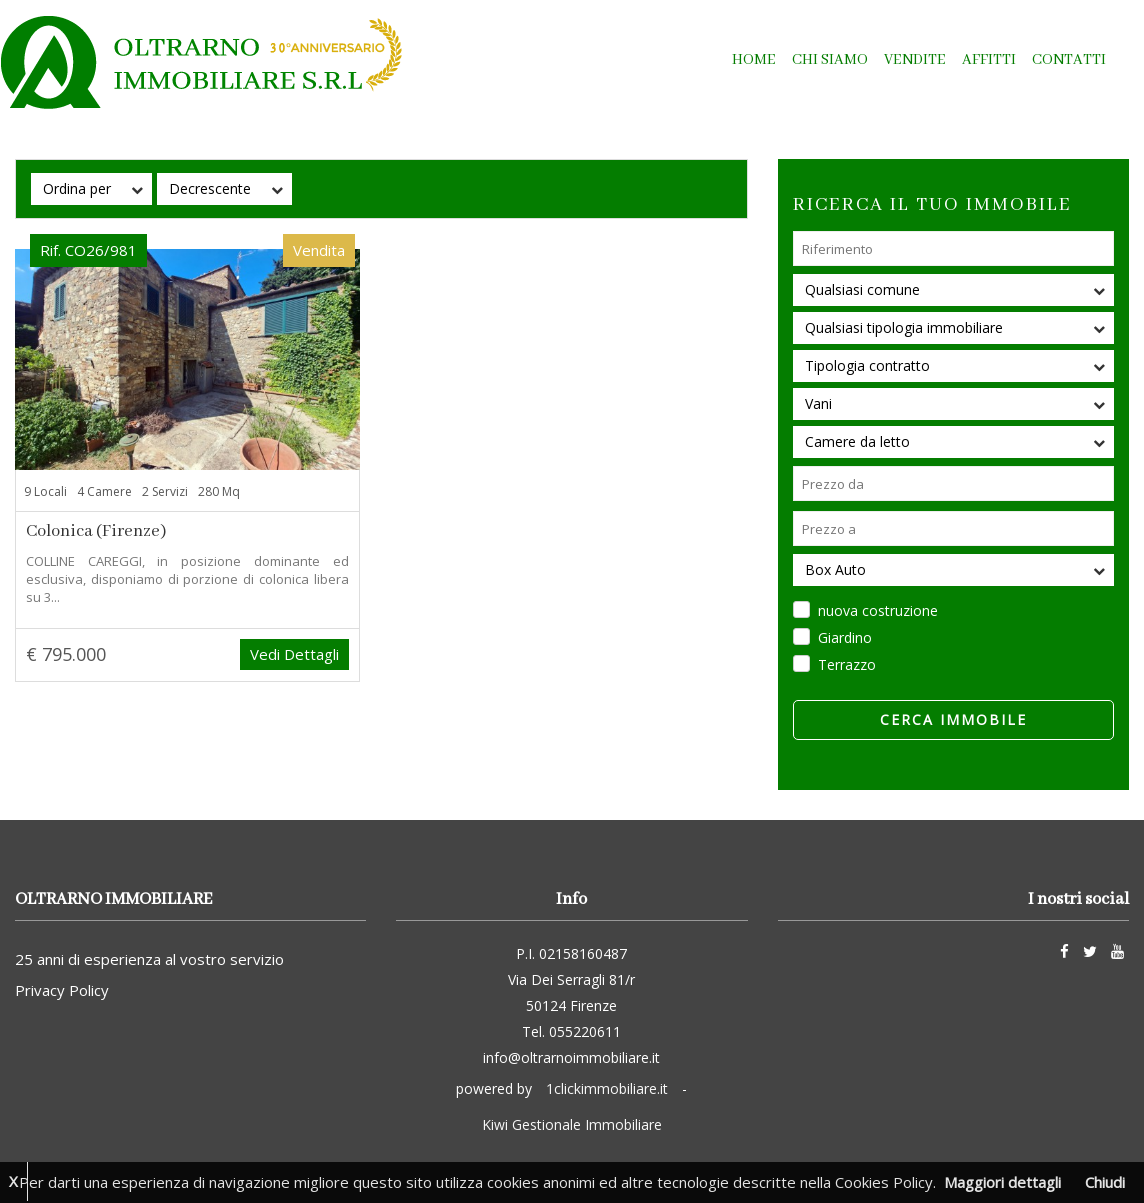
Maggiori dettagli (1002, 1182)
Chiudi (1105, 1182)
